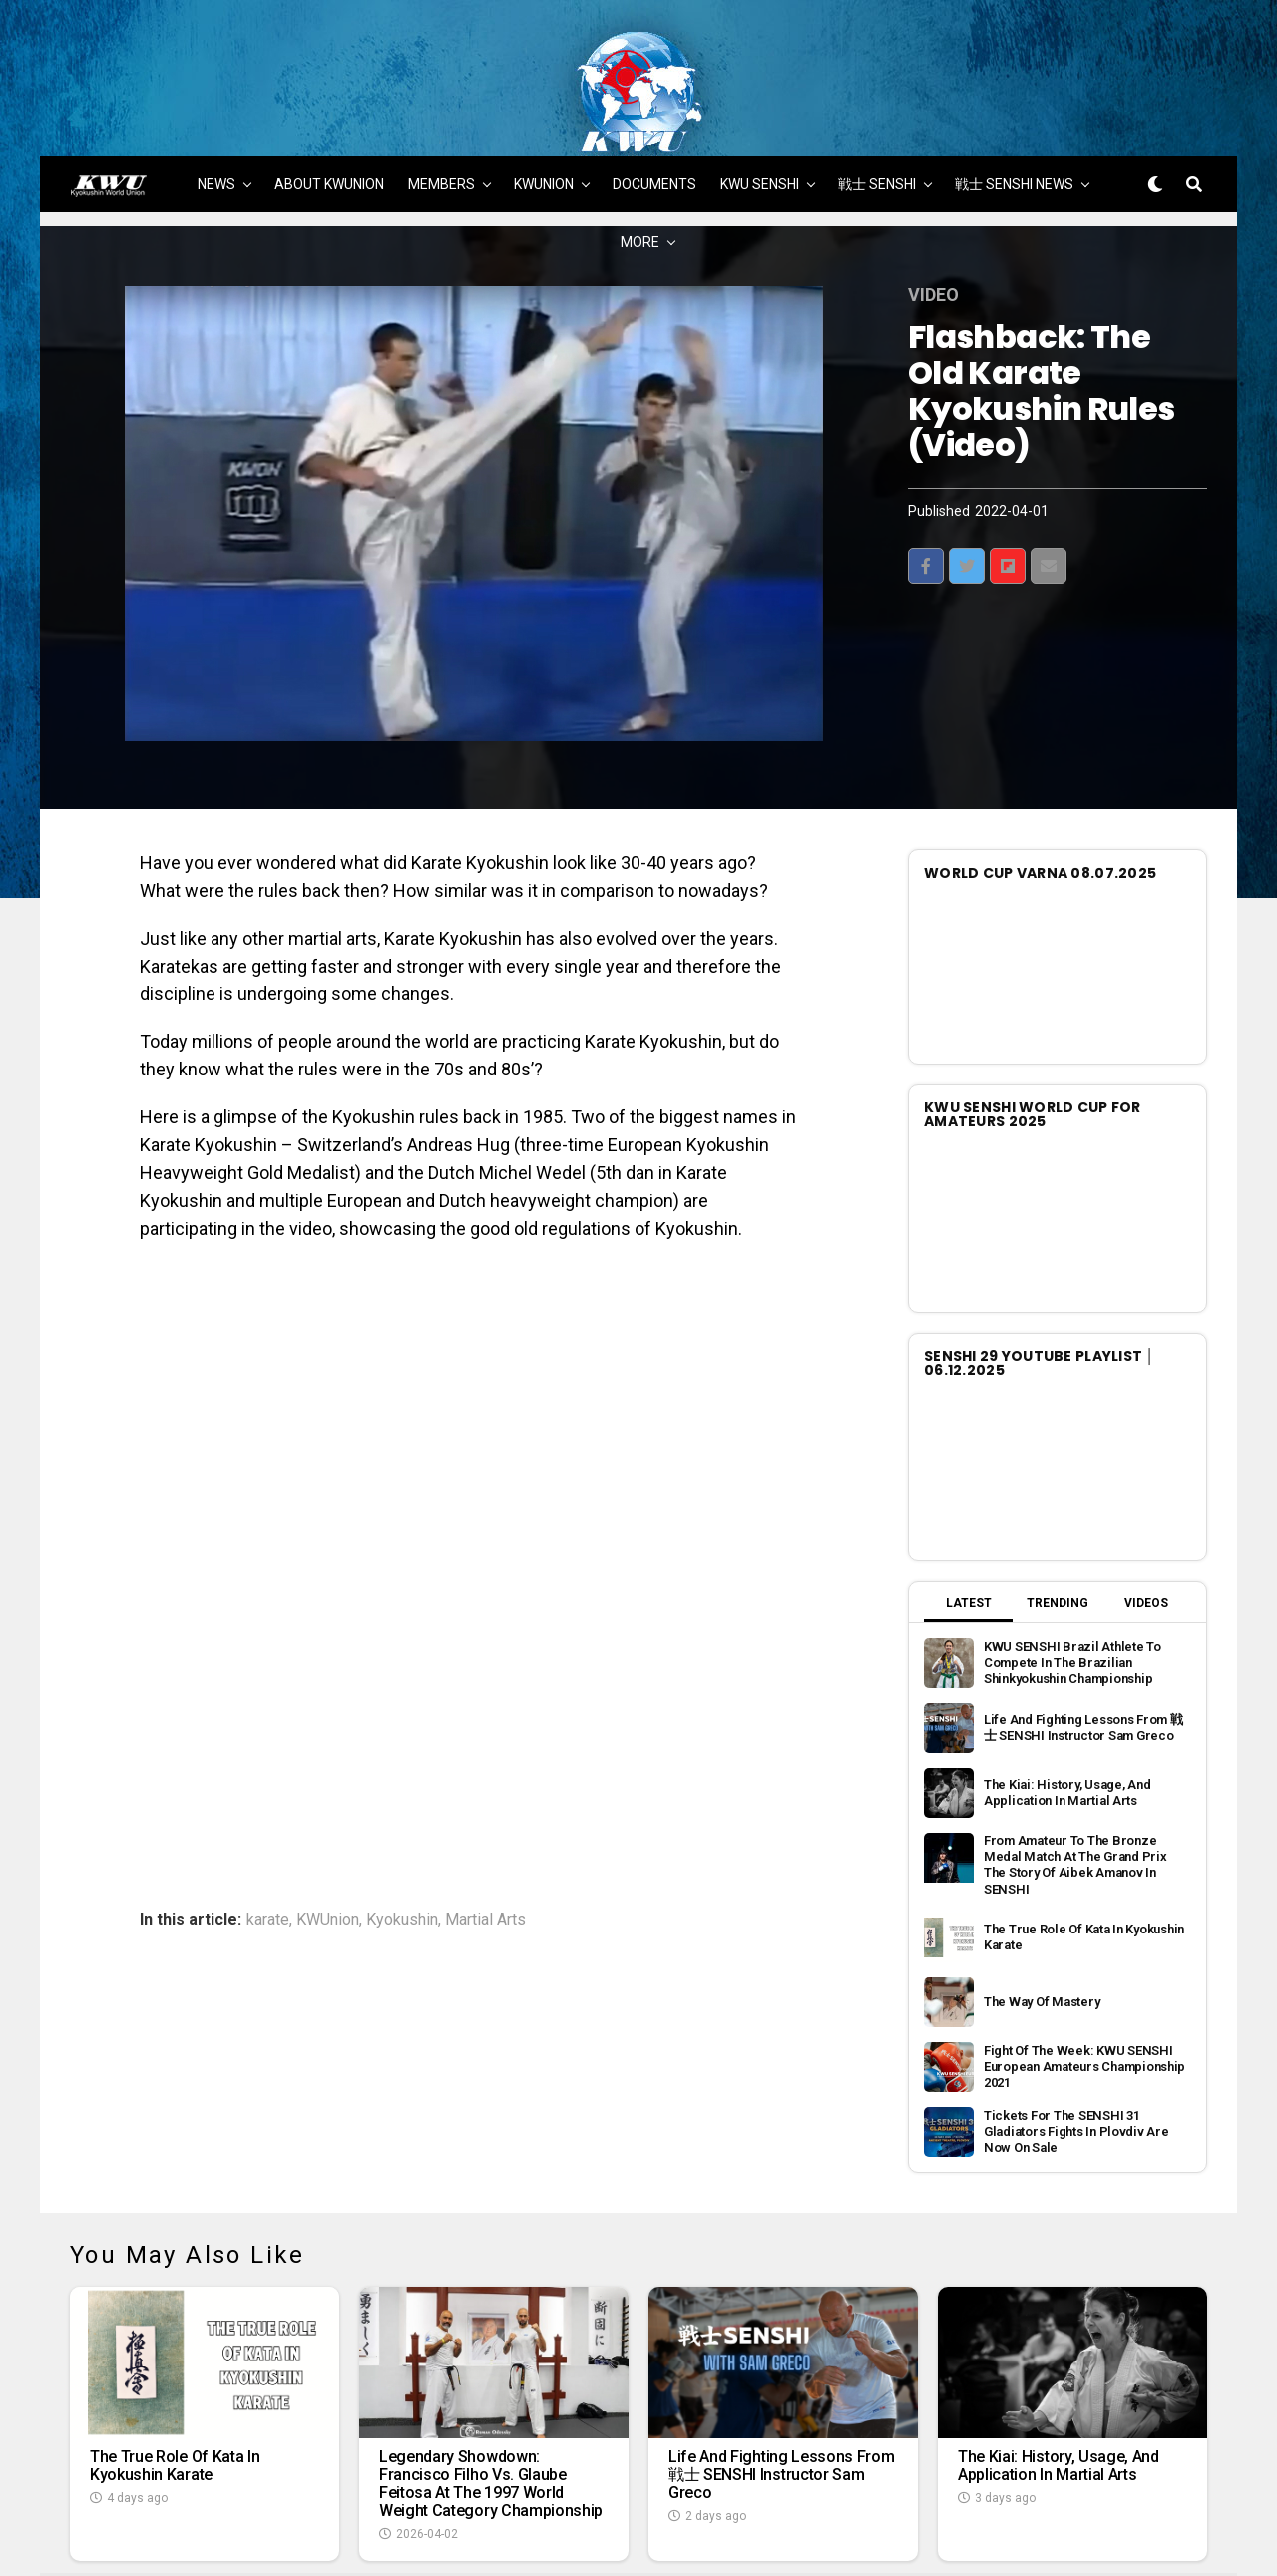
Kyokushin (402, 1838)
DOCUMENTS (654, 102)
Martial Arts (485, 1838)
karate (267, 1838)
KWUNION (544, 102)
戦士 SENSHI (877, 102)
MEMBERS (441, 102)
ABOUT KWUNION (329, 102)
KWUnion (327, 1838)
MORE (640, 161)
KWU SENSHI (759, 102)
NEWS (216, 102)
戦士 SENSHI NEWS (1014, 102)
